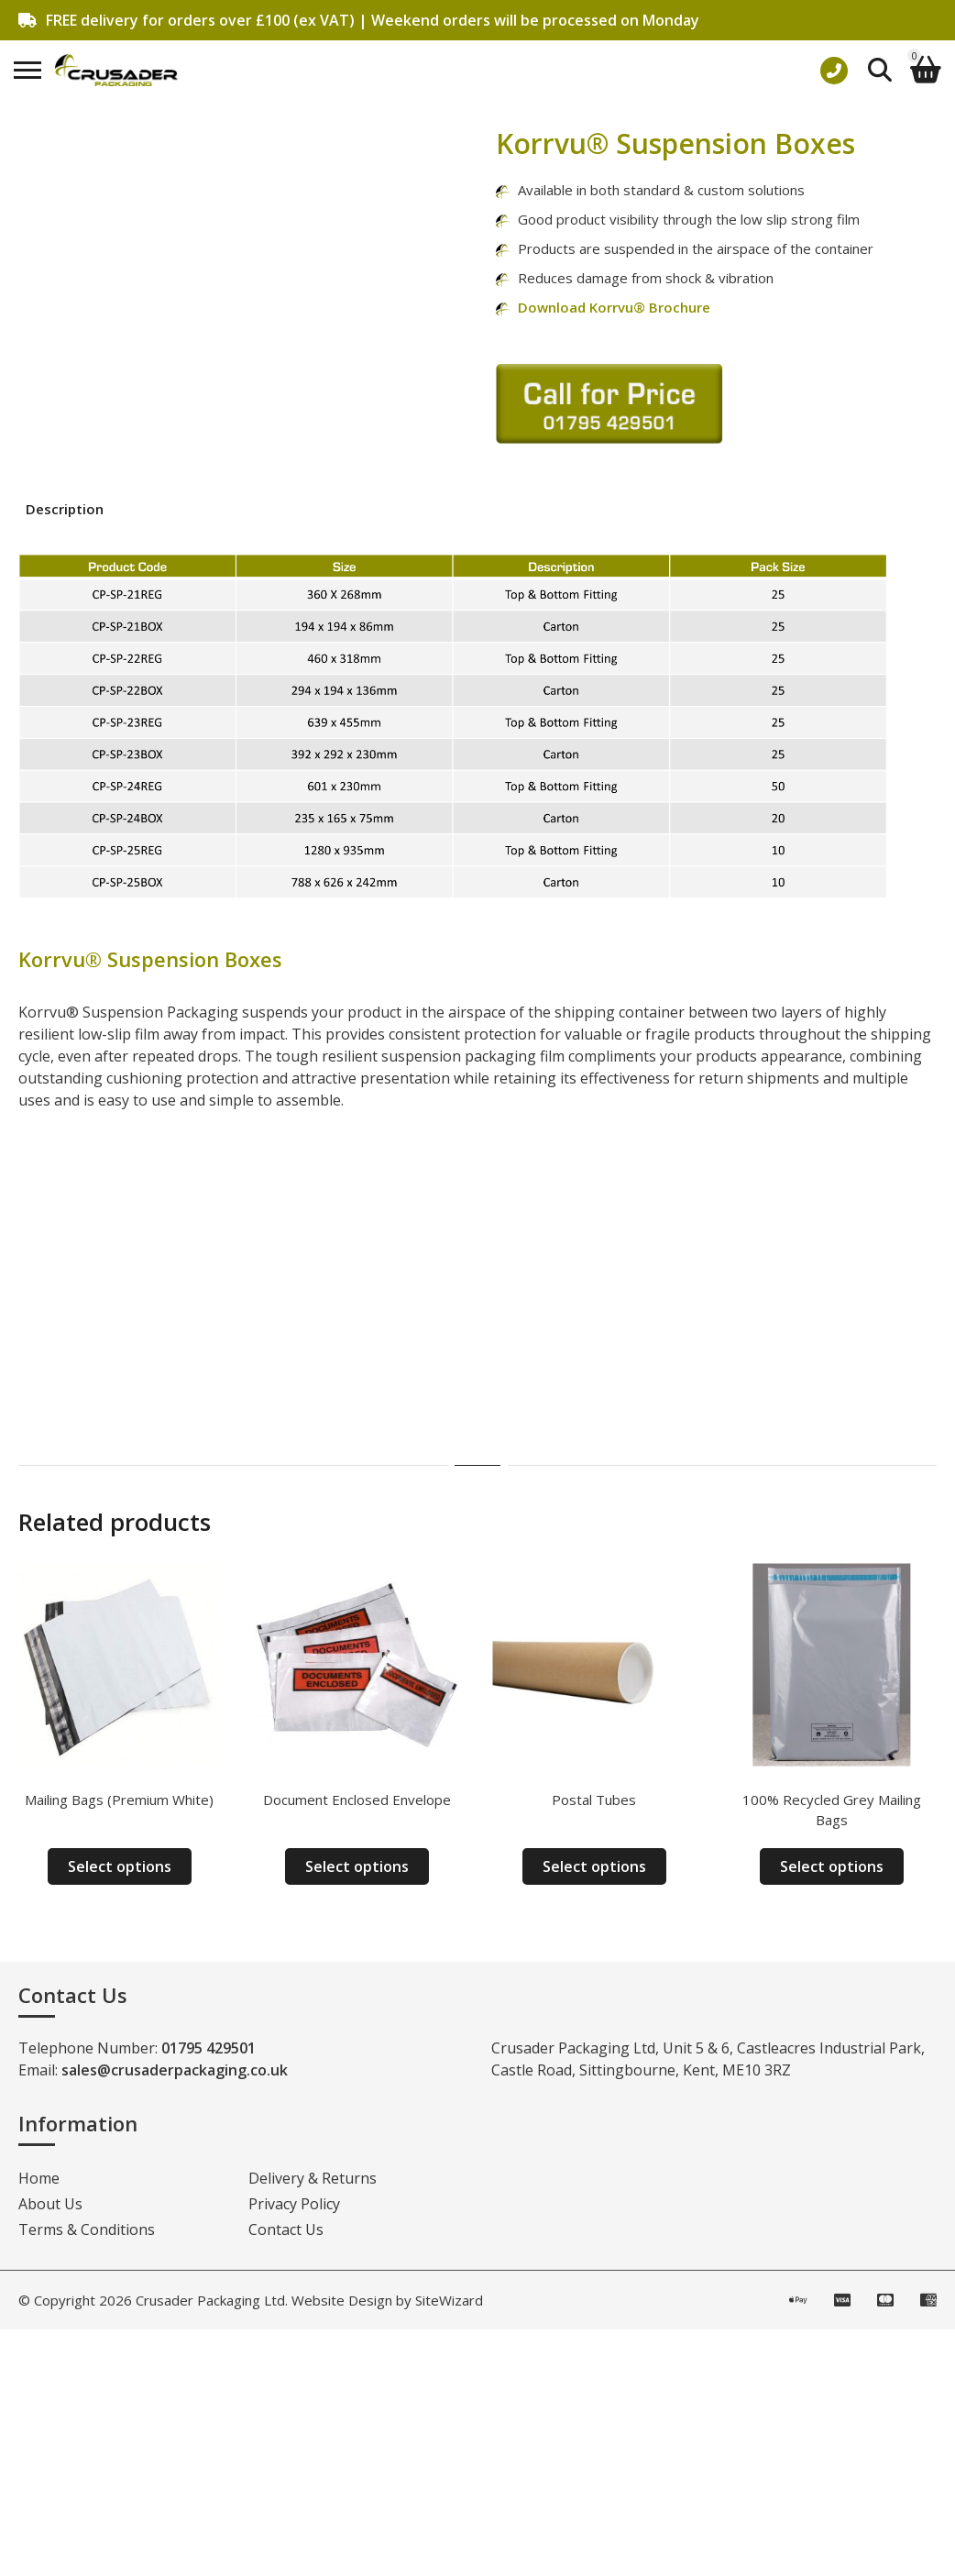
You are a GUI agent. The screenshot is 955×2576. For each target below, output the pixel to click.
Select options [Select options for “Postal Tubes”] (594, 1866)
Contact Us (286, 2229)
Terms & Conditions (86, 2229)
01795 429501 (208, 2048)
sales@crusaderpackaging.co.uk (174, 2070)
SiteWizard (449, 2300)
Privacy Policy (294, 2204)
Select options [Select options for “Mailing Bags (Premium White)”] (119, 1866)
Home (39, 2178)
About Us (50, 2204)
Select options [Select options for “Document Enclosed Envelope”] (357, 1866)
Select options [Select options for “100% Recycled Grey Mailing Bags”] (832, 1866)
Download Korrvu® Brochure (614, 307)
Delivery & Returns (312, 2178)
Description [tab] (65, 509)
